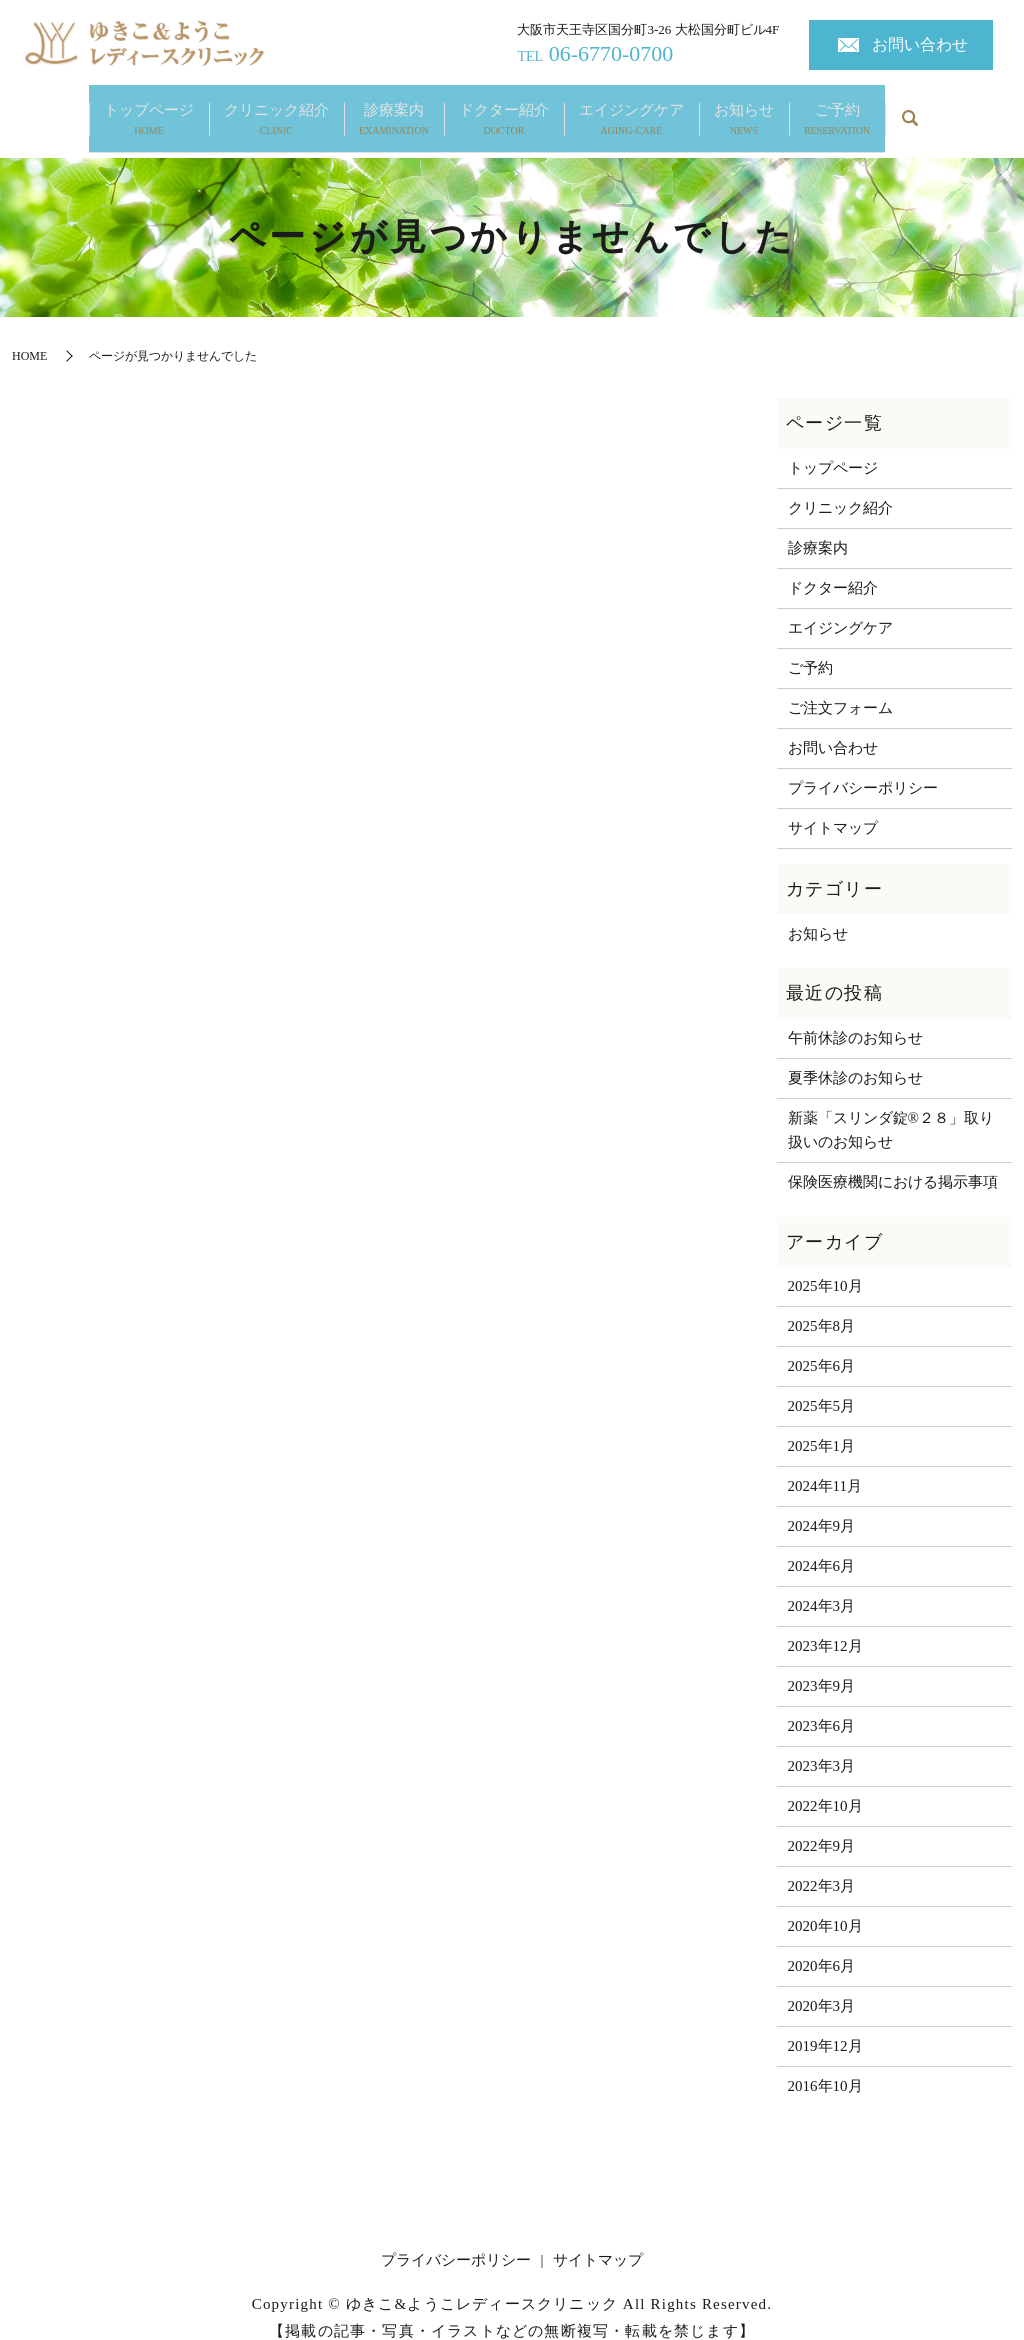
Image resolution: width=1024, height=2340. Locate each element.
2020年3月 (822, 1987)
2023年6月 (822, 1707)
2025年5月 (822, 1387)
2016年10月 (825, 2067)
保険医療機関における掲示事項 (893, 1162)
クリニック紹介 (276, 110)
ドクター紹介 (504, 110)
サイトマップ (833, 808)
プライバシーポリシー (863, 768)
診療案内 (394, 110)
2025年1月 (822, 1427)
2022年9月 (822, 1827)
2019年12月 (825, 2027)
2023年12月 (825, 1627)
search (910, 109)
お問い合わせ (920, 44)
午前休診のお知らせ (855, 1018)
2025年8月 (822, 1307)
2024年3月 (822, 1587)
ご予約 (837, 110)
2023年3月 (822, 1747)
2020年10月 (825, 1907)
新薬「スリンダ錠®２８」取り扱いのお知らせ (891, 1110)
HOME (29, 336)
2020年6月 (822, 1947)
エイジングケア (631, 110)
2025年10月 (825, 1267)
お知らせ (744, 110)
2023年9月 (822, 1667)
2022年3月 (822, 1867)
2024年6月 (822, 1547)
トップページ (149, 110)
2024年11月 (825, 1467)
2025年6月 (822, 1347)
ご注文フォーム (840, 688)
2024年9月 (822, 1507)
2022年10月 (825, 1787)
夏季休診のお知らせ (855, 1058)
